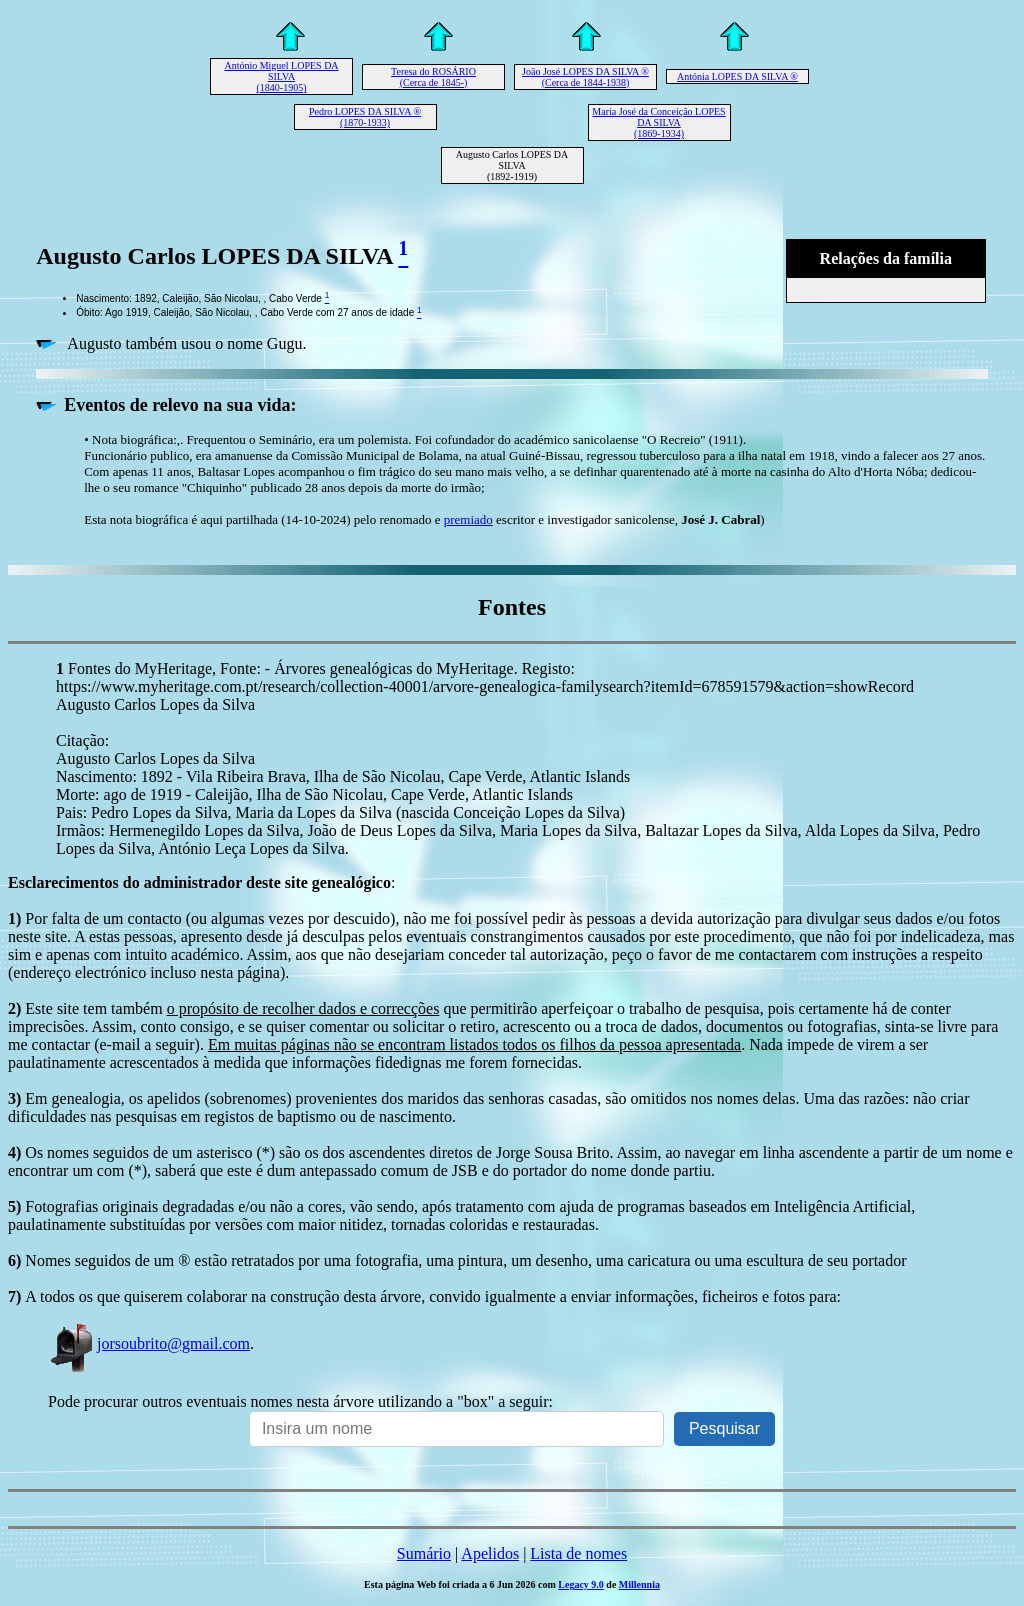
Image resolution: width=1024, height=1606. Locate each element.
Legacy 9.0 (581, 1584)
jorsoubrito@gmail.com (149, 1343)
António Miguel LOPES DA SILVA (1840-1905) (281, 76)
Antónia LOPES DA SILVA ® (737, 76)
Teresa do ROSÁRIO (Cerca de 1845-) (433, 77)
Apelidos (490, 1553)
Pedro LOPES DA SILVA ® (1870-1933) (365, 117)
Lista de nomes (578, 1553)
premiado (468, 519)
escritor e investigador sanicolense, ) (629, 519)
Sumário (424, 1553)
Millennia (639, 1584)
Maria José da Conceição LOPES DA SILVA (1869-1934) (658, 122)
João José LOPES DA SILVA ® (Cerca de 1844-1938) (585, 77)
